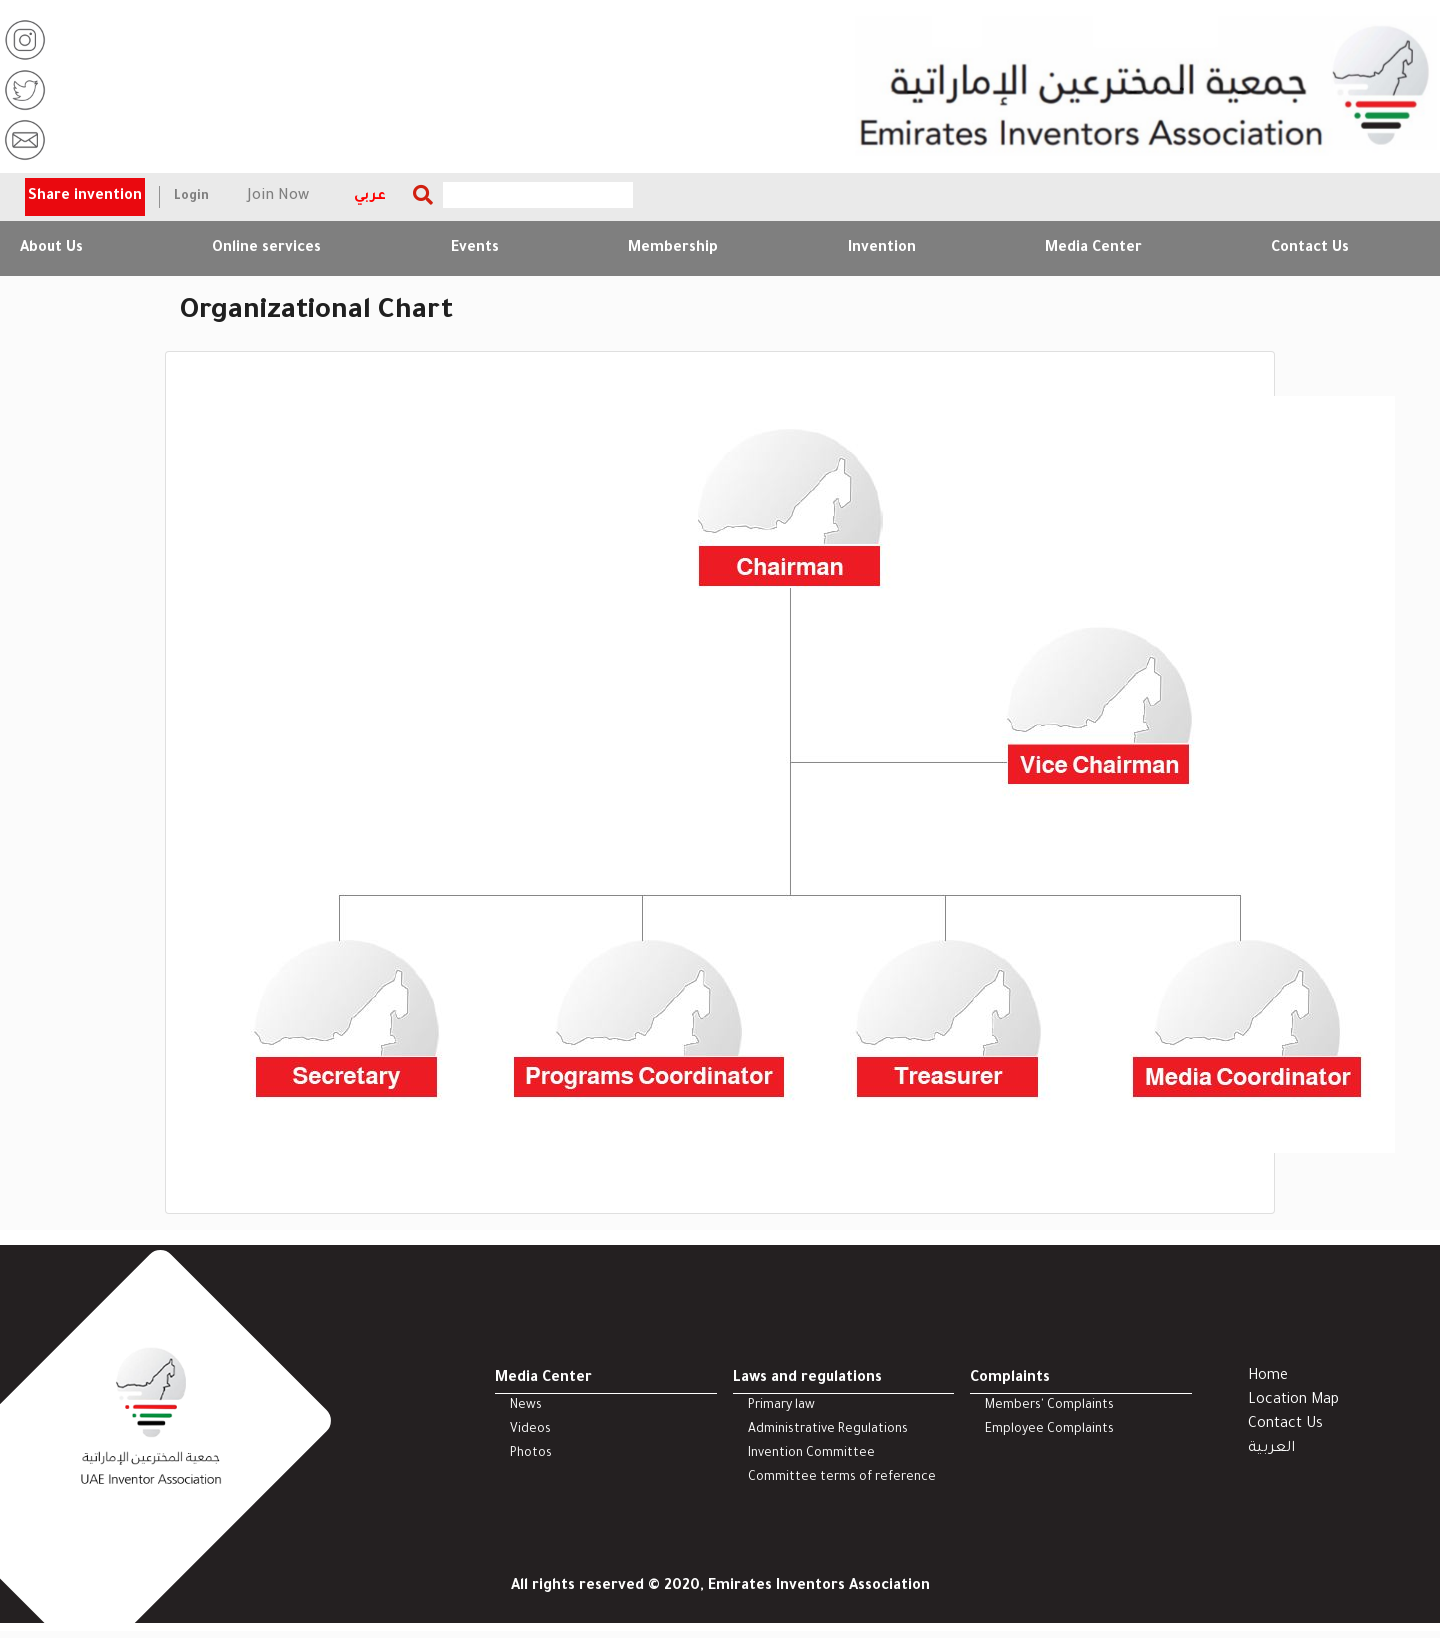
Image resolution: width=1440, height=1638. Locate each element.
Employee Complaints (1049, 1437)
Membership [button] (673, 249)
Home (1268, 1384)
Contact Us (1310, 249)
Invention (882, 249)
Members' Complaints (1049, 1413)
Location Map (1293, 1408)
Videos (530, 1437)
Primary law (781, 1413)
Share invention (85, 197)
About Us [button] (51, 249)
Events (475, 249)
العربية (1271, 1456)
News (526, 1413)
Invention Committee (811, 1461)
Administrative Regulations (828, 1437)
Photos (531, 1461)
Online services (266, 249)
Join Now (278, 197)
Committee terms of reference (842, 1485)
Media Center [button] (1093, 249)
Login (191, 197)
